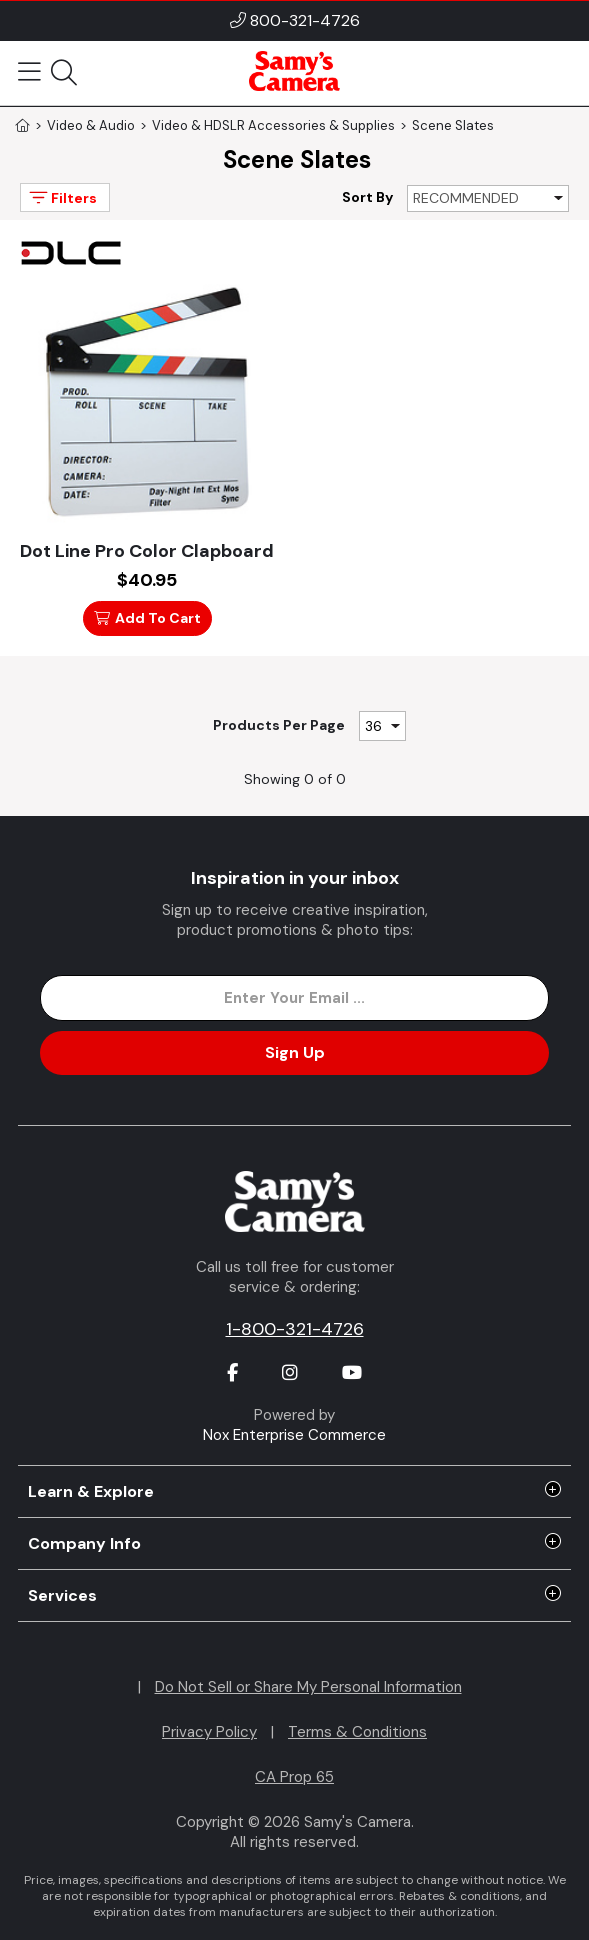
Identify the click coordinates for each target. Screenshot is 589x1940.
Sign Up (295, 1052)
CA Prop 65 (294, 1777)
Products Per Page (279, 725)
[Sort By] (488, 198)
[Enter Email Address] (294, 998)
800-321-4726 (305, 20)
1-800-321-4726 (295, 1329)
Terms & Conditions (357, 1732)
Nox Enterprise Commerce (294, 1435)
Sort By (367, 197)
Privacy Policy (209, 1732)
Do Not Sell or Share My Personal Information (308, 1687)
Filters (61, 197)
